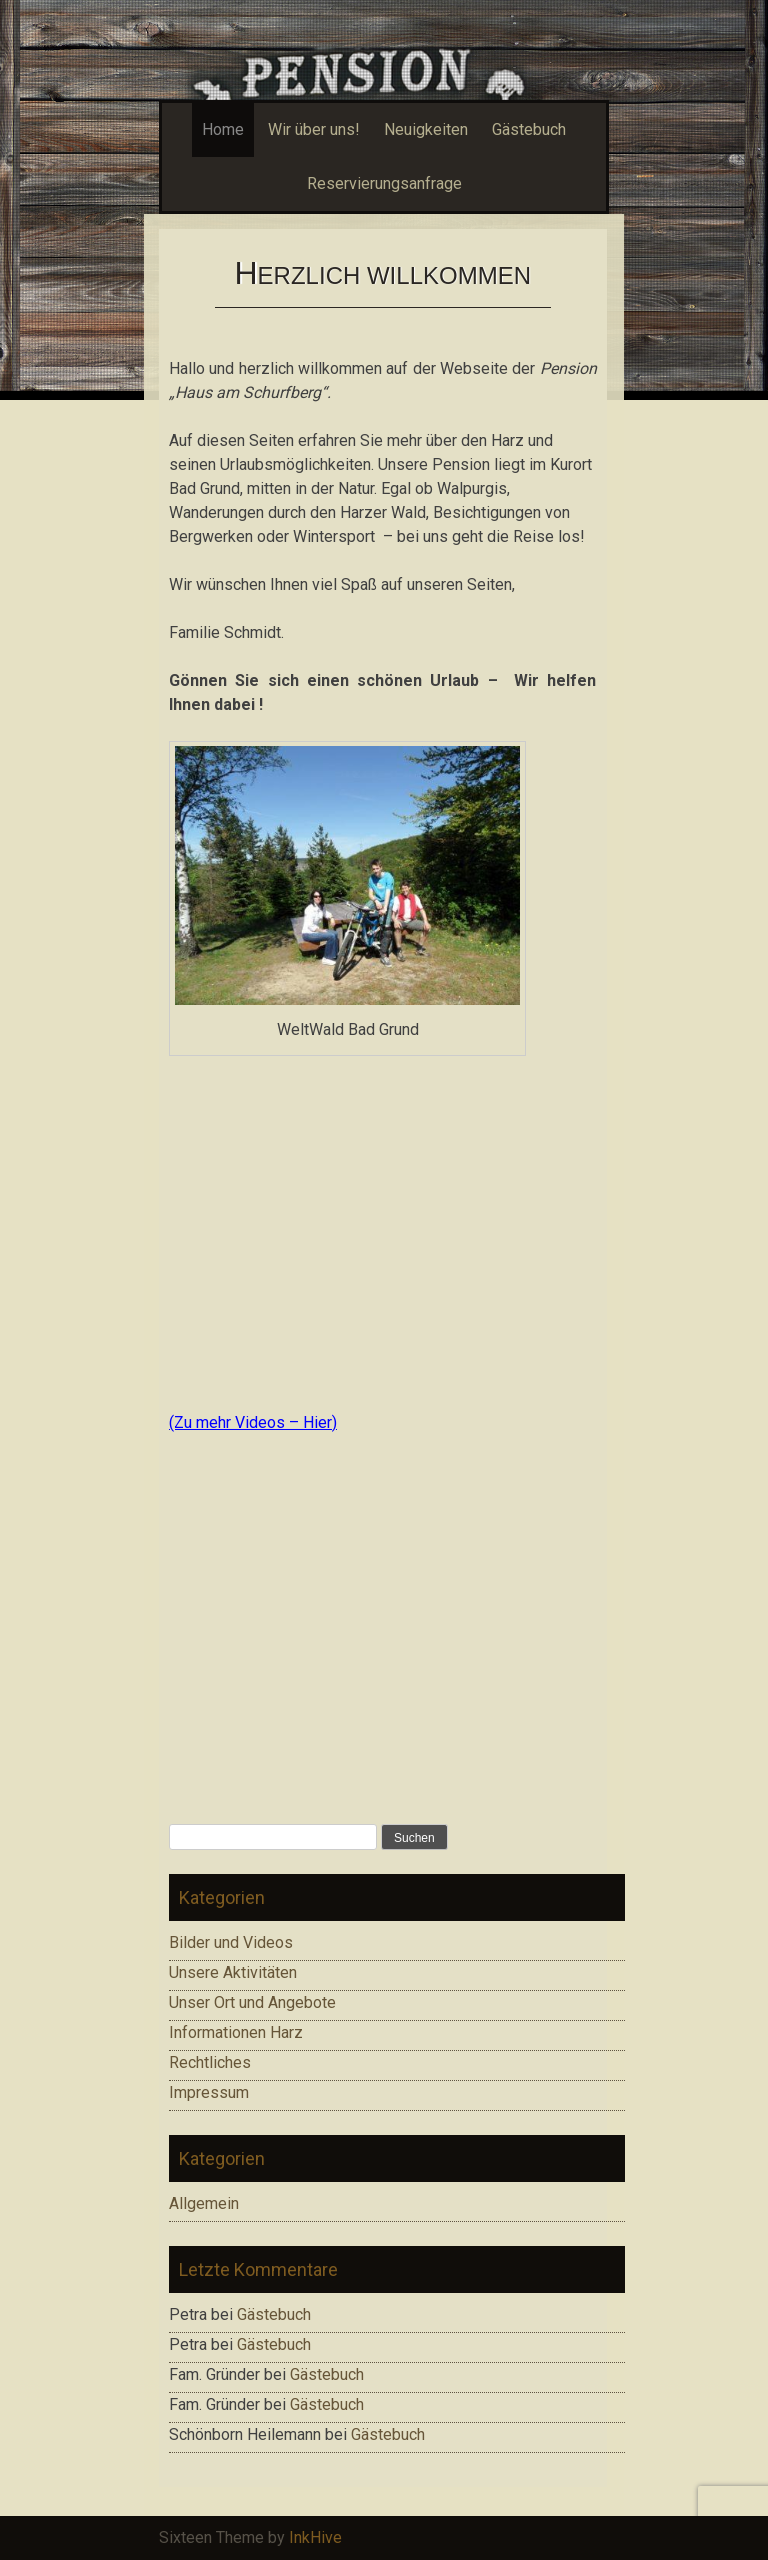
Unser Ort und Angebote (252, 2002)
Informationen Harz (236, 2032)
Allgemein (204, 2203)
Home (223, 129)
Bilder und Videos (231, 1942)
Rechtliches (210, 2062)
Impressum (209, 2092)
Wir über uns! (314, 129)
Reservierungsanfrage (384, 183)
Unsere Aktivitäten (233, 1972)
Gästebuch (529, 129)
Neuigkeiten (426, 129)
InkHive (315, 2537)
